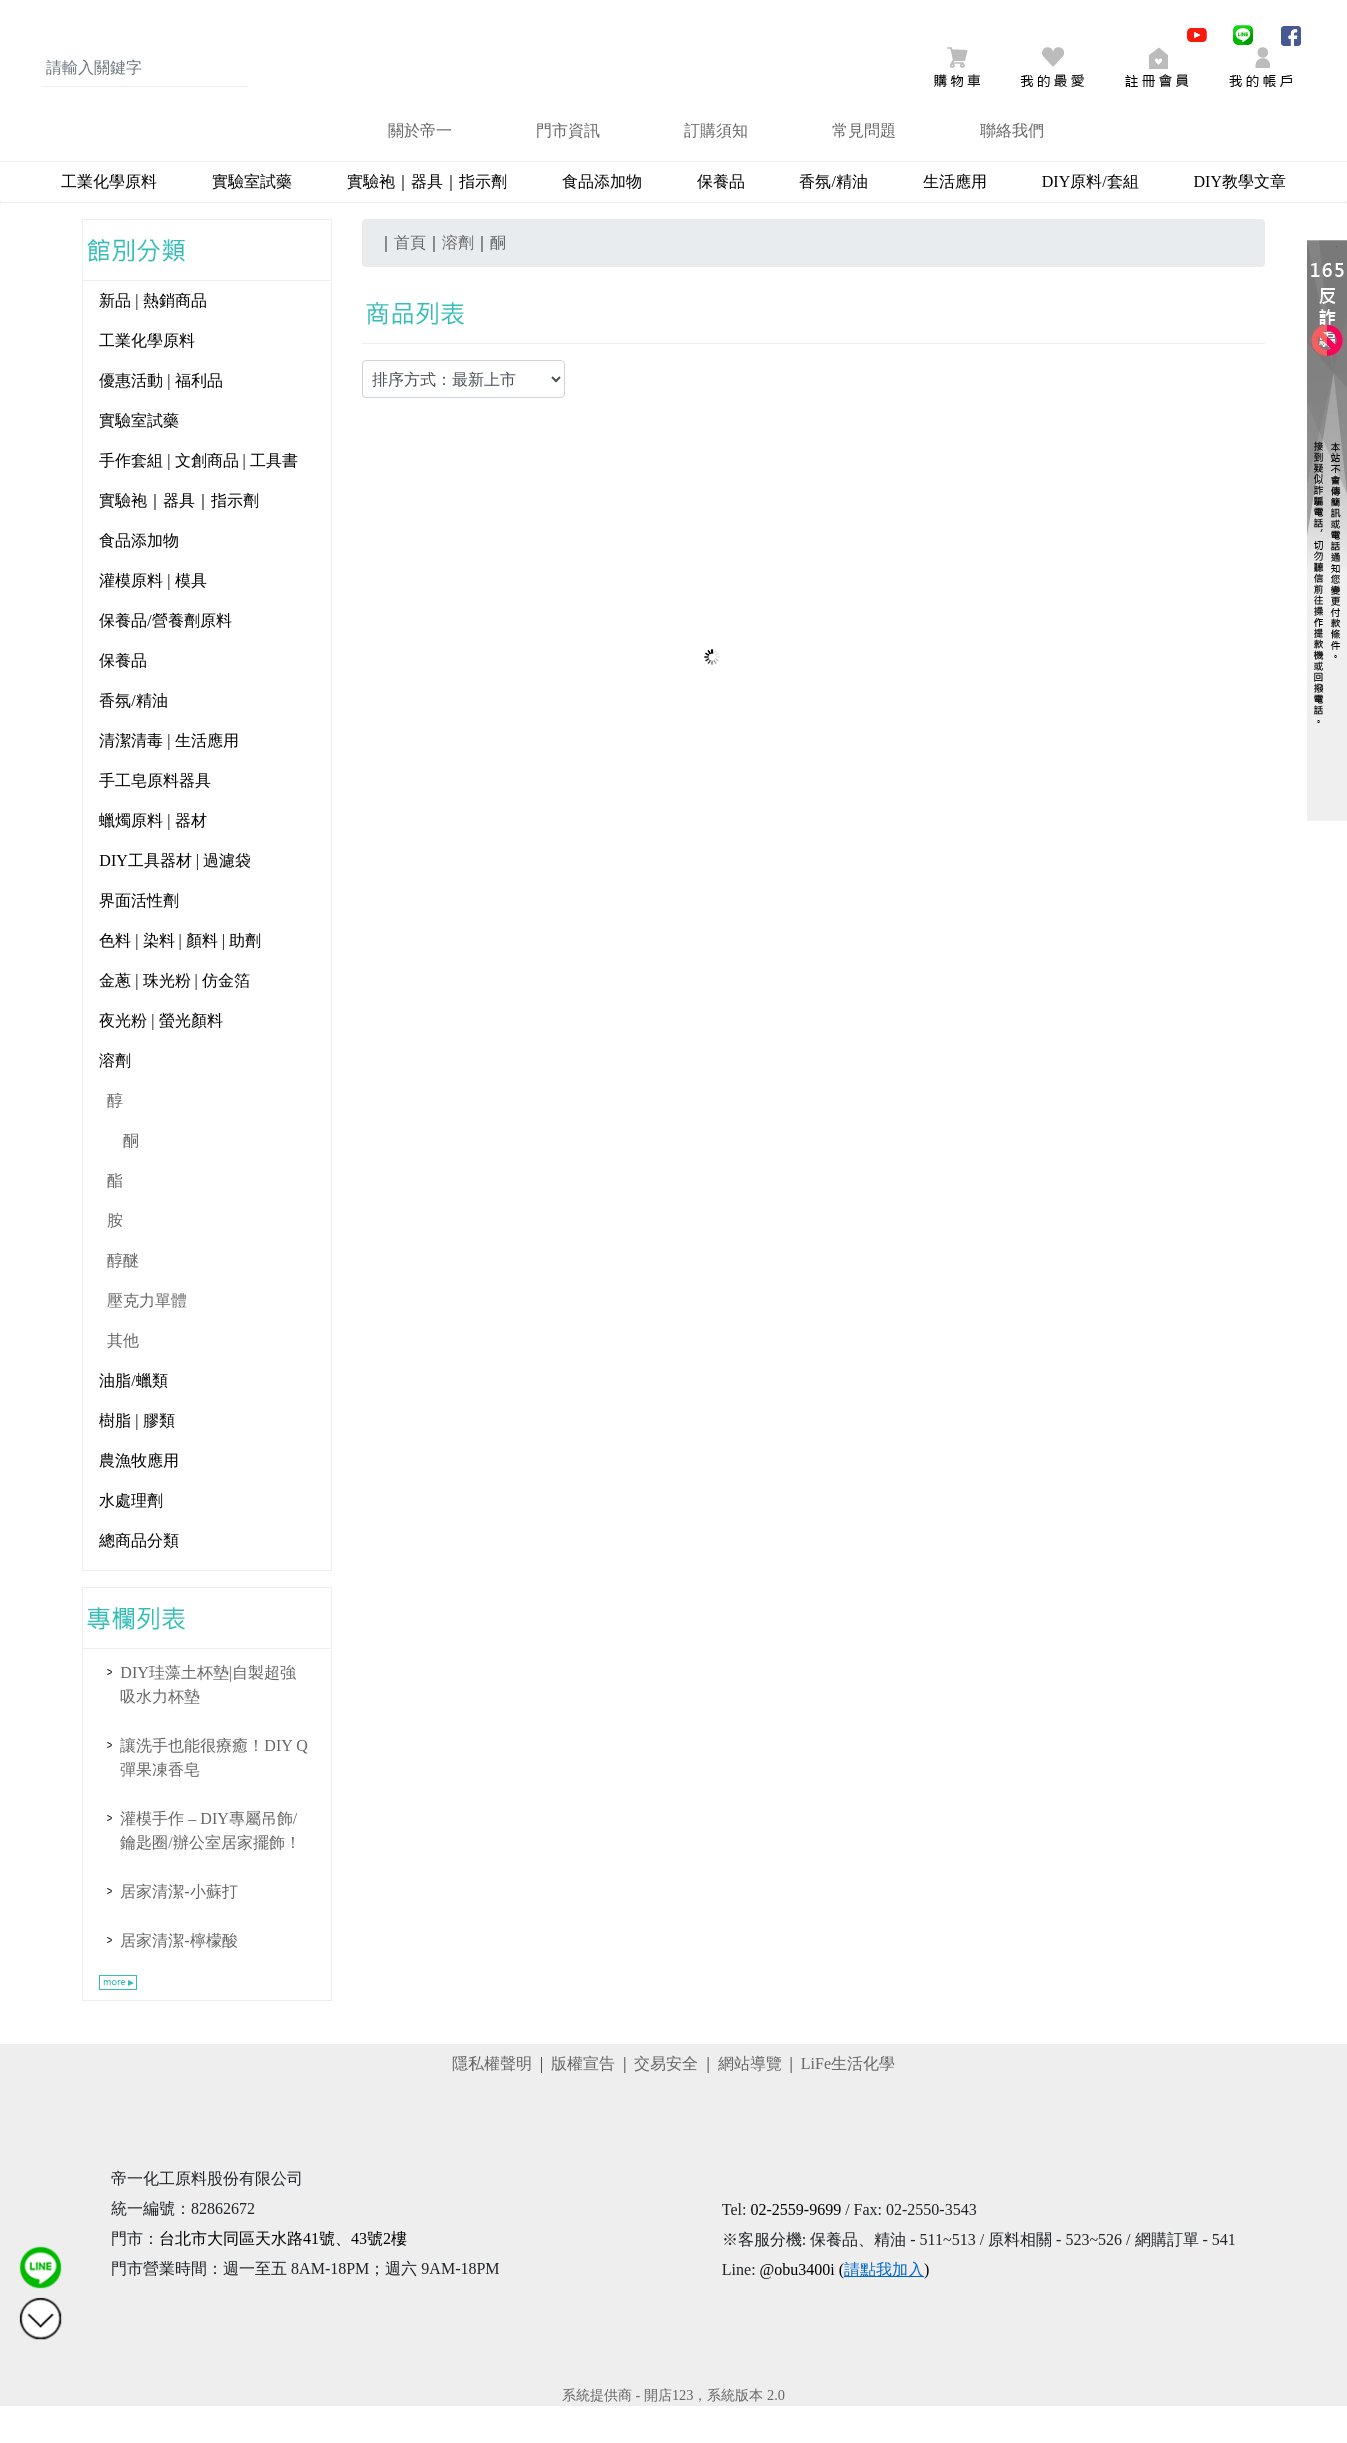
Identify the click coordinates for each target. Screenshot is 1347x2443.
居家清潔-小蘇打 (178, 1928)
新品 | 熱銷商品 (152, 337)
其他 (123, 1377)
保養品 (721, 218)
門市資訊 (568, 167)
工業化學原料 (109, 218)
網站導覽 (750, 2100)
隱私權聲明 (492, 2100)
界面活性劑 (139, 937)
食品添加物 (602, 218)
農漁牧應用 (139, 1497)
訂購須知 (716, 167)
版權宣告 (583, 2100)
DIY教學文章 (1240, 218)
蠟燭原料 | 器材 (152, 857)
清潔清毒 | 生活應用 (168, 777)
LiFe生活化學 (848, 2100)
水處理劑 (131, 1537)
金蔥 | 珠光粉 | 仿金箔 (174, 1017)
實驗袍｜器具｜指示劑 (427, 218)
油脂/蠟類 (133, 1417)
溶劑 (115, 1097)
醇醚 (123, 1297)
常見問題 (864, 167)
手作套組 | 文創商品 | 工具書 (198, 497)
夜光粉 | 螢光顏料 (160, 1057)
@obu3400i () (845, 2306)
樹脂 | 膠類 (136, 1457)
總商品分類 (139, 1577)
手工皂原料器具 (155, 817)
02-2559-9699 (795, 2246)
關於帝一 (420, 167)
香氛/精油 (833, 218)
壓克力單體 (147, 1337)
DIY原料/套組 (1090, 218)
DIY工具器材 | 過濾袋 (175, 897)
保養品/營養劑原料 (165, 657)
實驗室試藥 (252, 218)
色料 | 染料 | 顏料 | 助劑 (180, 977)
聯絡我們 (1012, 167)
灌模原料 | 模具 (152, 617)
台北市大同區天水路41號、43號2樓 (283, 2275)
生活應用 (955, 218)
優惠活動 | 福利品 (160, 417)
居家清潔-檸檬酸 (178, 1977)
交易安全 (666, 2100)
